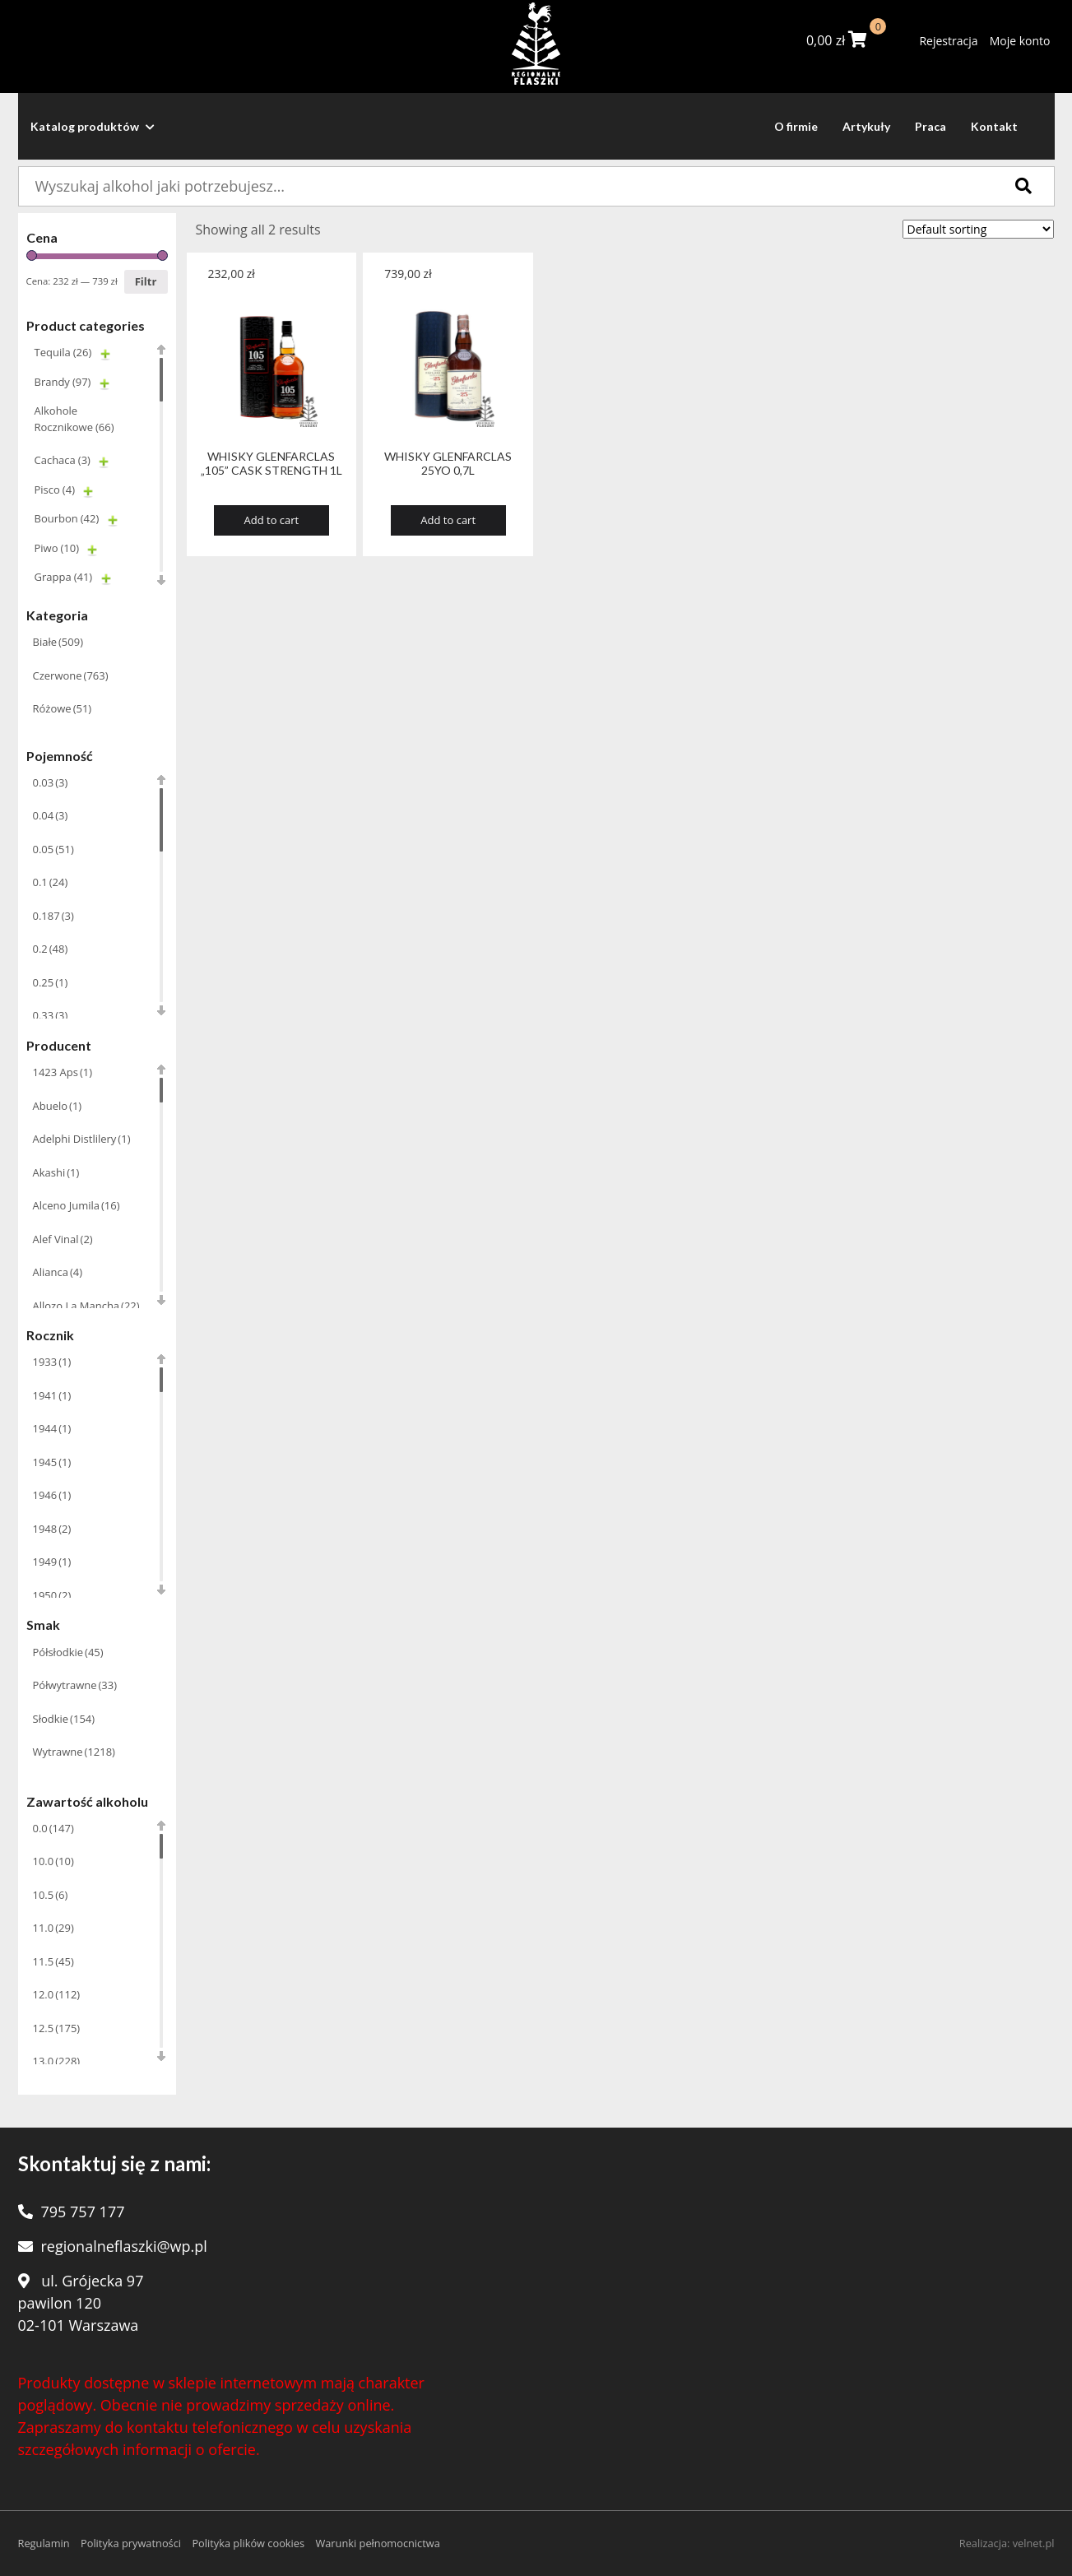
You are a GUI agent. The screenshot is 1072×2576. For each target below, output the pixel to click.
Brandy (63, 381)
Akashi (56, 1172)
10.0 (53, 1861)
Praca (930, 126)
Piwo (57, 548)
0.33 (50, 1015)
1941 (52, 1395)
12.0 (57, 1994)
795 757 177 (83, 2211)
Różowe (62, 708)
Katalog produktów (92, 126)
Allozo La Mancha (86, 1305)
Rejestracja (948, 41)
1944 (52, 1428)
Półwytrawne (75, 1685)
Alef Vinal (63, 1239)
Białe (58, 641)
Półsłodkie (68, 1652)
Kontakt (994, 126)
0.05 (53, 849)
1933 (52, 1361)
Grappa (64, 576)
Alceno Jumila (76, 1205)
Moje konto (1020, 41)
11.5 (53, 1961)
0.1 (50, 882)
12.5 (57, 2028)
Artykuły (866, 126)
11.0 (53, 1927)
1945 (52, 1462)
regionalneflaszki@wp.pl (124, 2246)
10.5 (50, 1894)
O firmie (796, 126)
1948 (52, 1528)
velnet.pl (1034, 2543)
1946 (52, 1495)
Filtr (146, 281)
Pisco (55, 489)
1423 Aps (63, 1072)
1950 (52, 1595)
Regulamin (44, 2543)
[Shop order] (978, 229)
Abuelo (57, 1105)
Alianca (58, 1272)
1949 (52, 1561)
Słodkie (64, 1718)
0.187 (53, 915)
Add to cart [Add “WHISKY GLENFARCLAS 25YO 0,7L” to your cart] (448, 520)
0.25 (50, 982)
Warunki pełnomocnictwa (377, 2543)
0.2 (50, 948)
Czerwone (71, 675)
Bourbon (67, 518)
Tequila (63, 352)
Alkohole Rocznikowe (74, 418)
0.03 (50, 782)
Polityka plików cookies (248, 2543)
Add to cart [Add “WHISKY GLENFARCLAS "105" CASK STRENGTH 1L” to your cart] (271, 520)
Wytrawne (74, 1751)
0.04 (50, 815)
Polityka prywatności (131, 2543)
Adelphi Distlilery (82, 1138)
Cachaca (62, 460)
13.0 (57, 2061)
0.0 (53, 1828)
